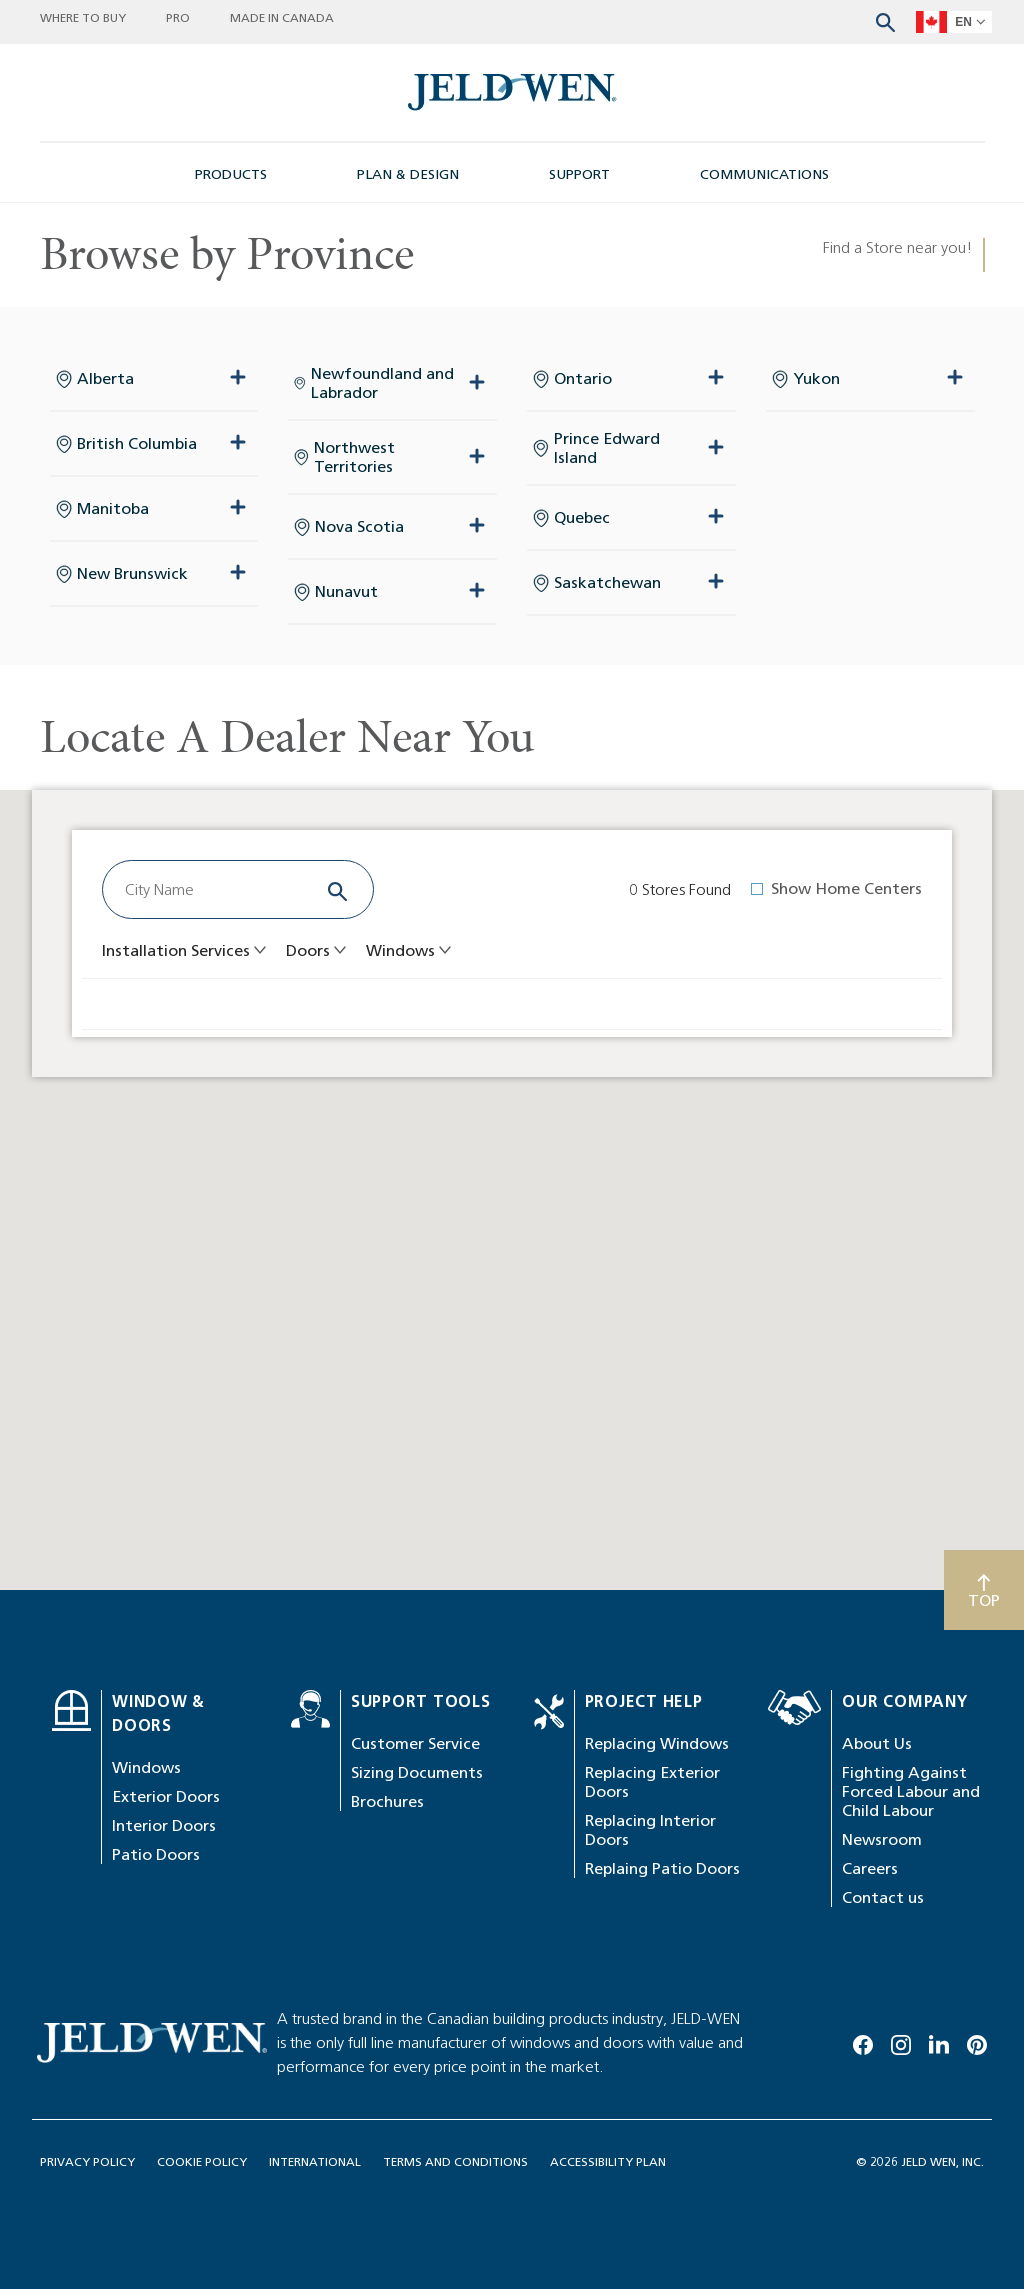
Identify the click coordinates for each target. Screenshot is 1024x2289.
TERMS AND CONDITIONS (455, 2161)
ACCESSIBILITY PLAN (608, 2161)
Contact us (883, 1897)
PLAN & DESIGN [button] (408, 174)
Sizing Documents (417, 1772)
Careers (870, 1868)
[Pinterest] (977, 2041)
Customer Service (415, 1743)
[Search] (337, 889)
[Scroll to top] (984, 1590)
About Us (877, 1743)
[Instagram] (901, 2041)
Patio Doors (156, 1854)
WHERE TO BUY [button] (83, 17)
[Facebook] (863, 2041)
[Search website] (885, 20)
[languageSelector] (954, 22)
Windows (146, 1767)
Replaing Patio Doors (662, 1868)
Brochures (387, 1801)
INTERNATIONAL (315, 2161)
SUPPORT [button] (579, 174)
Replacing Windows (657, 1743)
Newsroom (882, 1839)
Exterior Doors (166, 1796)
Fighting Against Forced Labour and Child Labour (911, 1791)
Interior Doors (164, 1825)
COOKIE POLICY (202, 2161)
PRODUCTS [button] (231, 174)
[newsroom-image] (512, 92)
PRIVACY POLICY (87, 2161)
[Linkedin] (939, 2041)
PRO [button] (178, 17)
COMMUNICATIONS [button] (764, 174)
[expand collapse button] (238, 378)
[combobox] (210, 889)
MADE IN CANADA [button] (282, 17)
